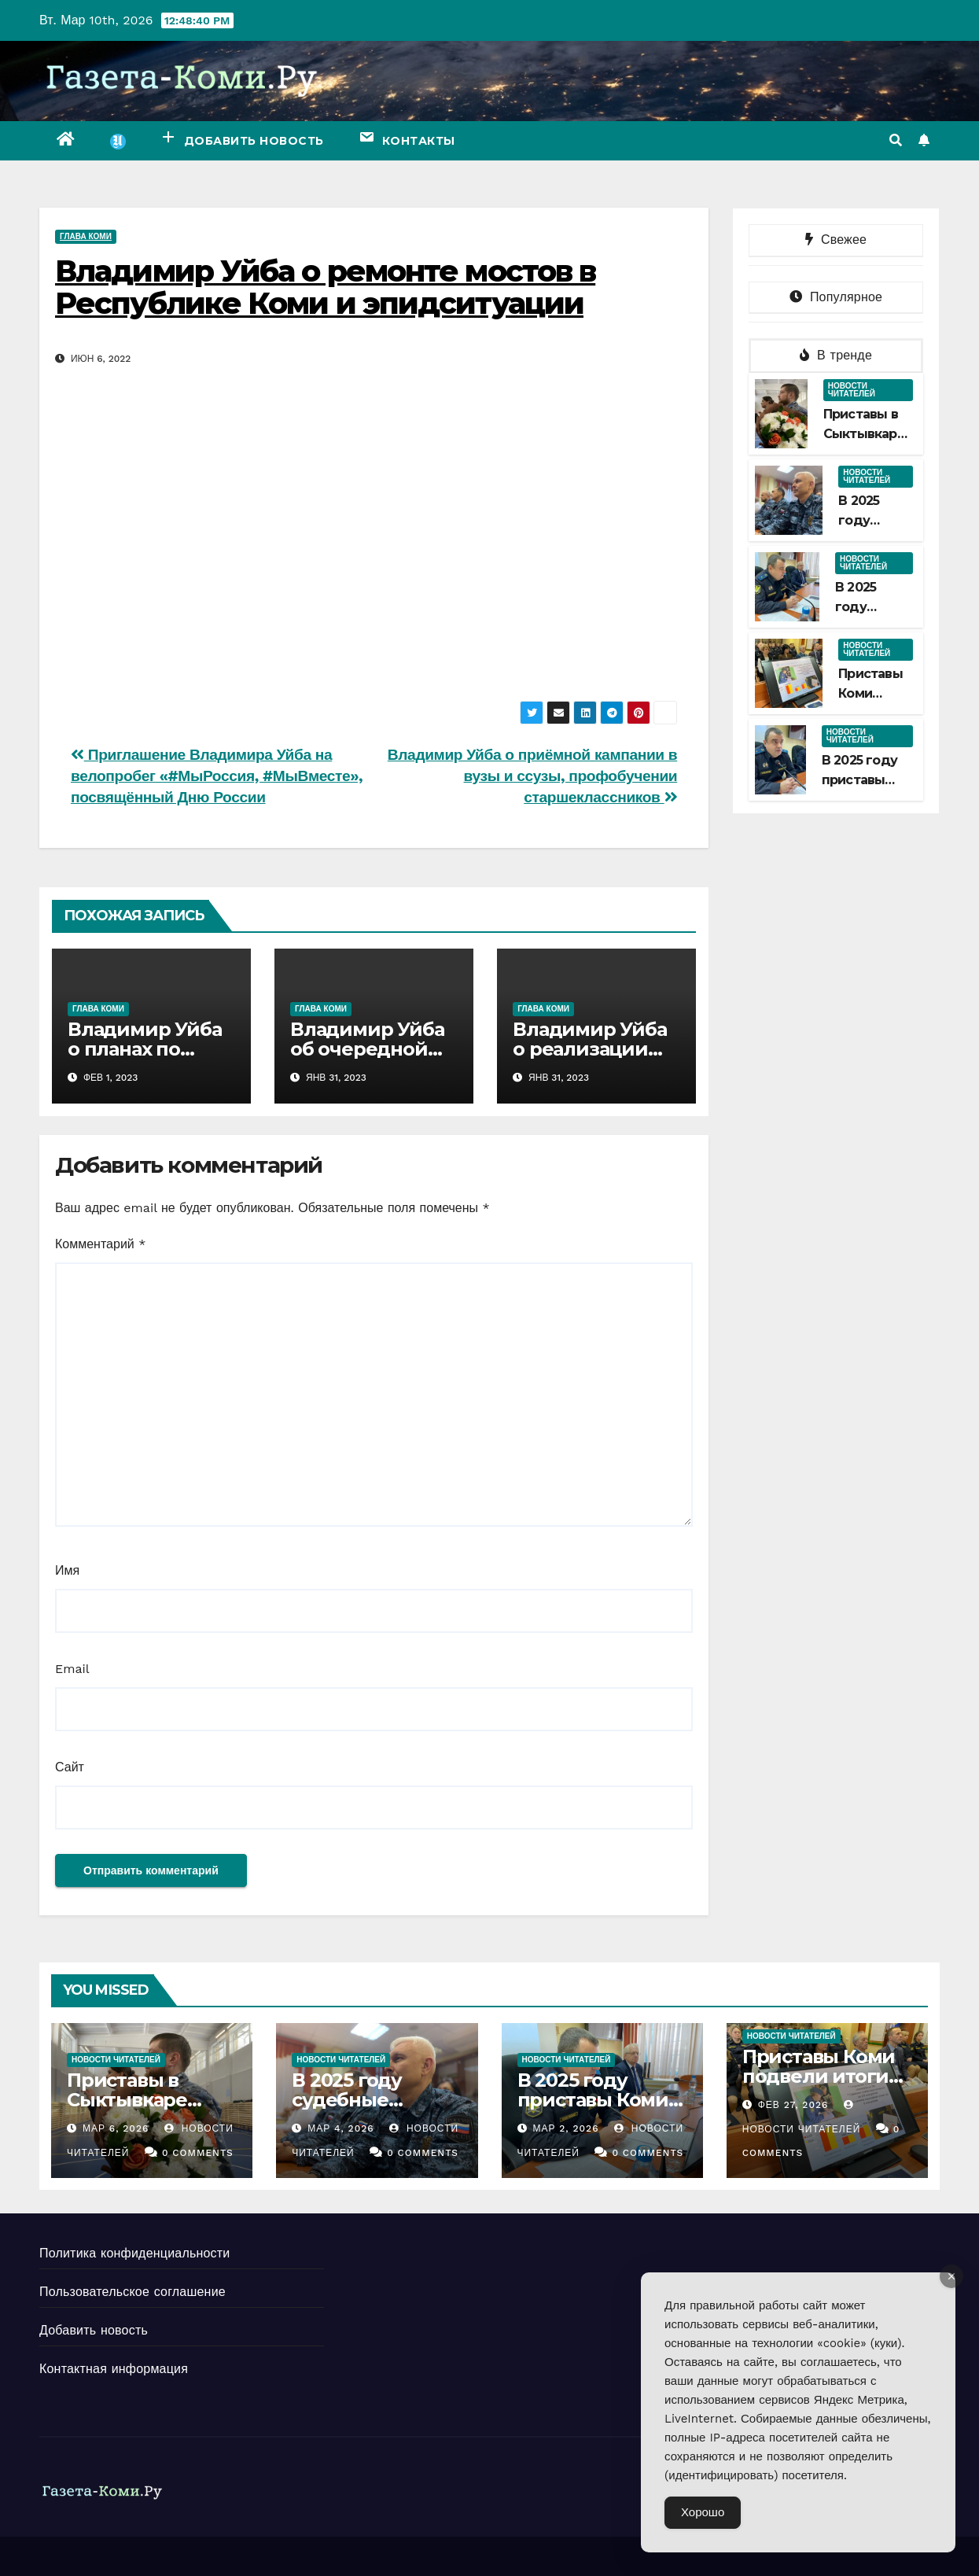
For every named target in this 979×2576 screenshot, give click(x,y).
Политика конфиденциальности (134, 2253)
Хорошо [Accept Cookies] (702, 2512)
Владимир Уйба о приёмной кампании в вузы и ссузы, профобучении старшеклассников (532, 776)
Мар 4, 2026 (340, 2128)
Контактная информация (113, 2368)
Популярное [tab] (835, 296)
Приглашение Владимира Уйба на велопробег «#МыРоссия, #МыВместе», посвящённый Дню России (217, 776)
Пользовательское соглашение (132, 2291)
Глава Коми (86, 236)
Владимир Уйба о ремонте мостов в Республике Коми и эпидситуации (325, 287)
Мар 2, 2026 (565, 2128)
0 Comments (198, 2152)
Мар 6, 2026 (116, 2128)
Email (72, 1668)
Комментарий (100, 1243)
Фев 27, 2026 (793, 2104)
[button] (895, 140)
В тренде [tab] (836, 355)
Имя (67, 1570)
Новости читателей (851, 389)
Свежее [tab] (836, 239)
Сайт (69, 1767)
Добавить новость (93, 2330)
